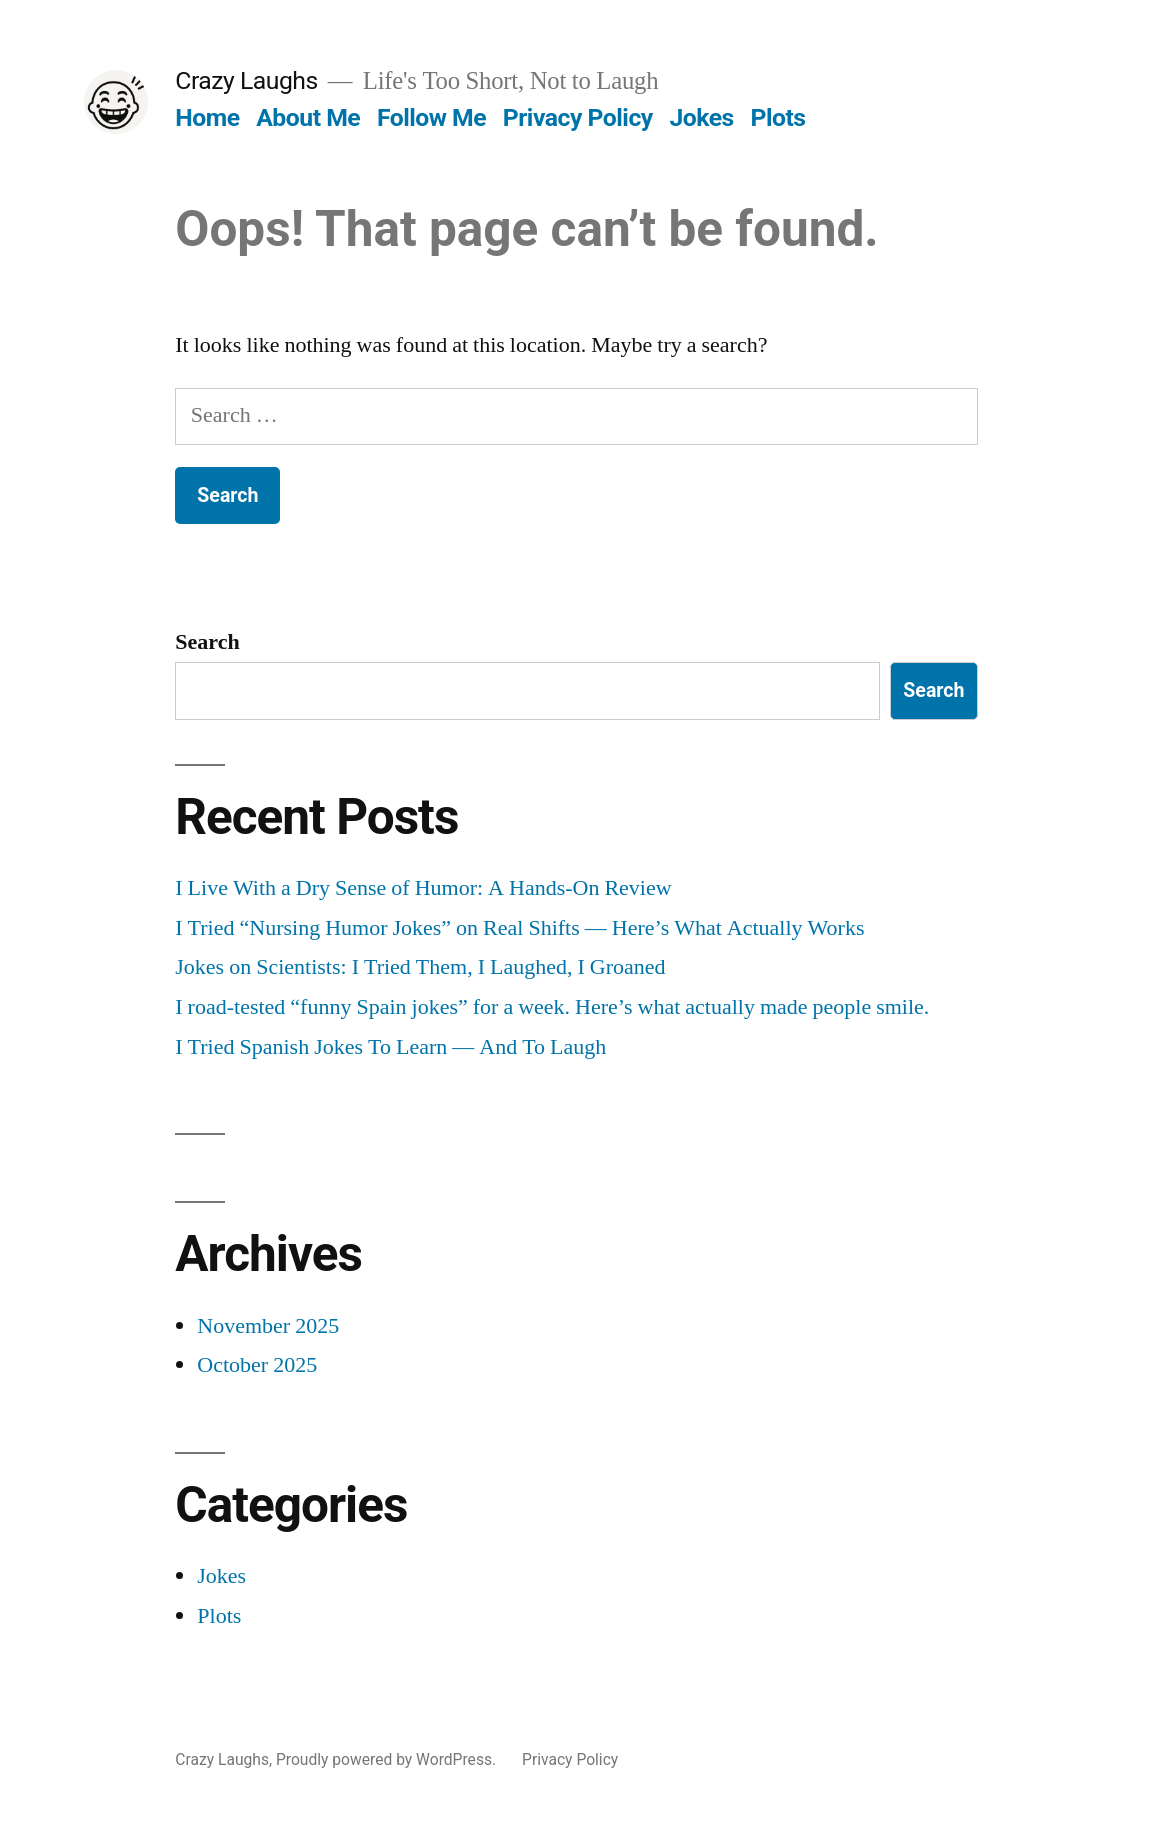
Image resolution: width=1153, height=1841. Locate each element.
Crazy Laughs (246, 80)
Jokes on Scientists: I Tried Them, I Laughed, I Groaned (420, 967)
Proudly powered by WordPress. (388, 1759)
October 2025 (257, 1365)
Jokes (701, 117)
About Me (308, 117)
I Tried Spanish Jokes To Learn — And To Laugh (390, 1047)
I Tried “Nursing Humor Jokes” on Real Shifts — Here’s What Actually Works (519, 928)
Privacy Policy (578, 117)
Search (207, 642)
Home (207, 117)
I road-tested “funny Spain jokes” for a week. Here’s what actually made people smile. (552, 1007)
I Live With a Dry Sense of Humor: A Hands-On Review (423, 888)
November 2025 (268, 1326)
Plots (777, 117)
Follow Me (431, 117)
